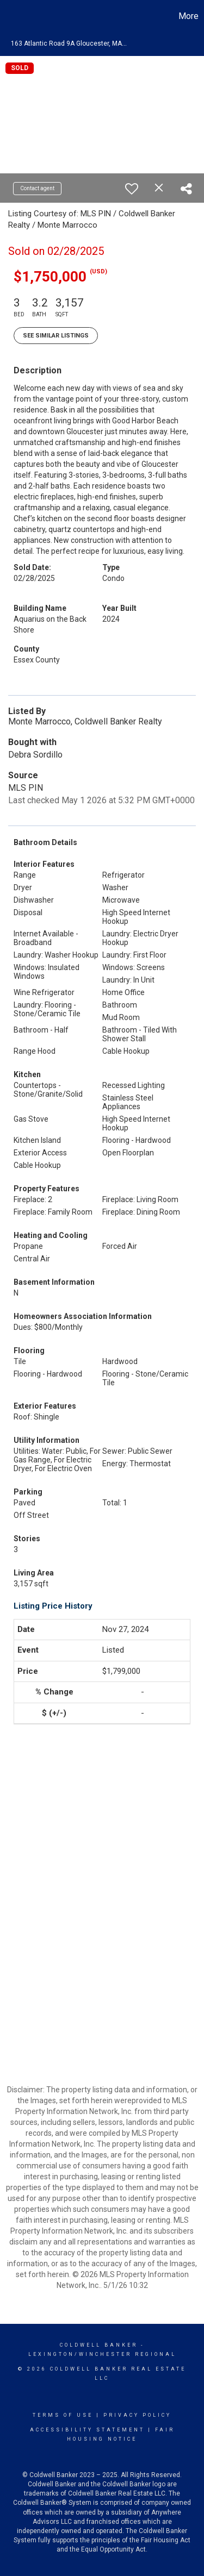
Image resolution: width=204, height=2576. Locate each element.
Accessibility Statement (87, 2430)
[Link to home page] (10, 16)
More (188, 16)
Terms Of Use (63, 2415)
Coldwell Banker (99, 2345)
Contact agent (37, 188)
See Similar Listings (56, 335)
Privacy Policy (137, 2415)
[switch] (131, 188)
